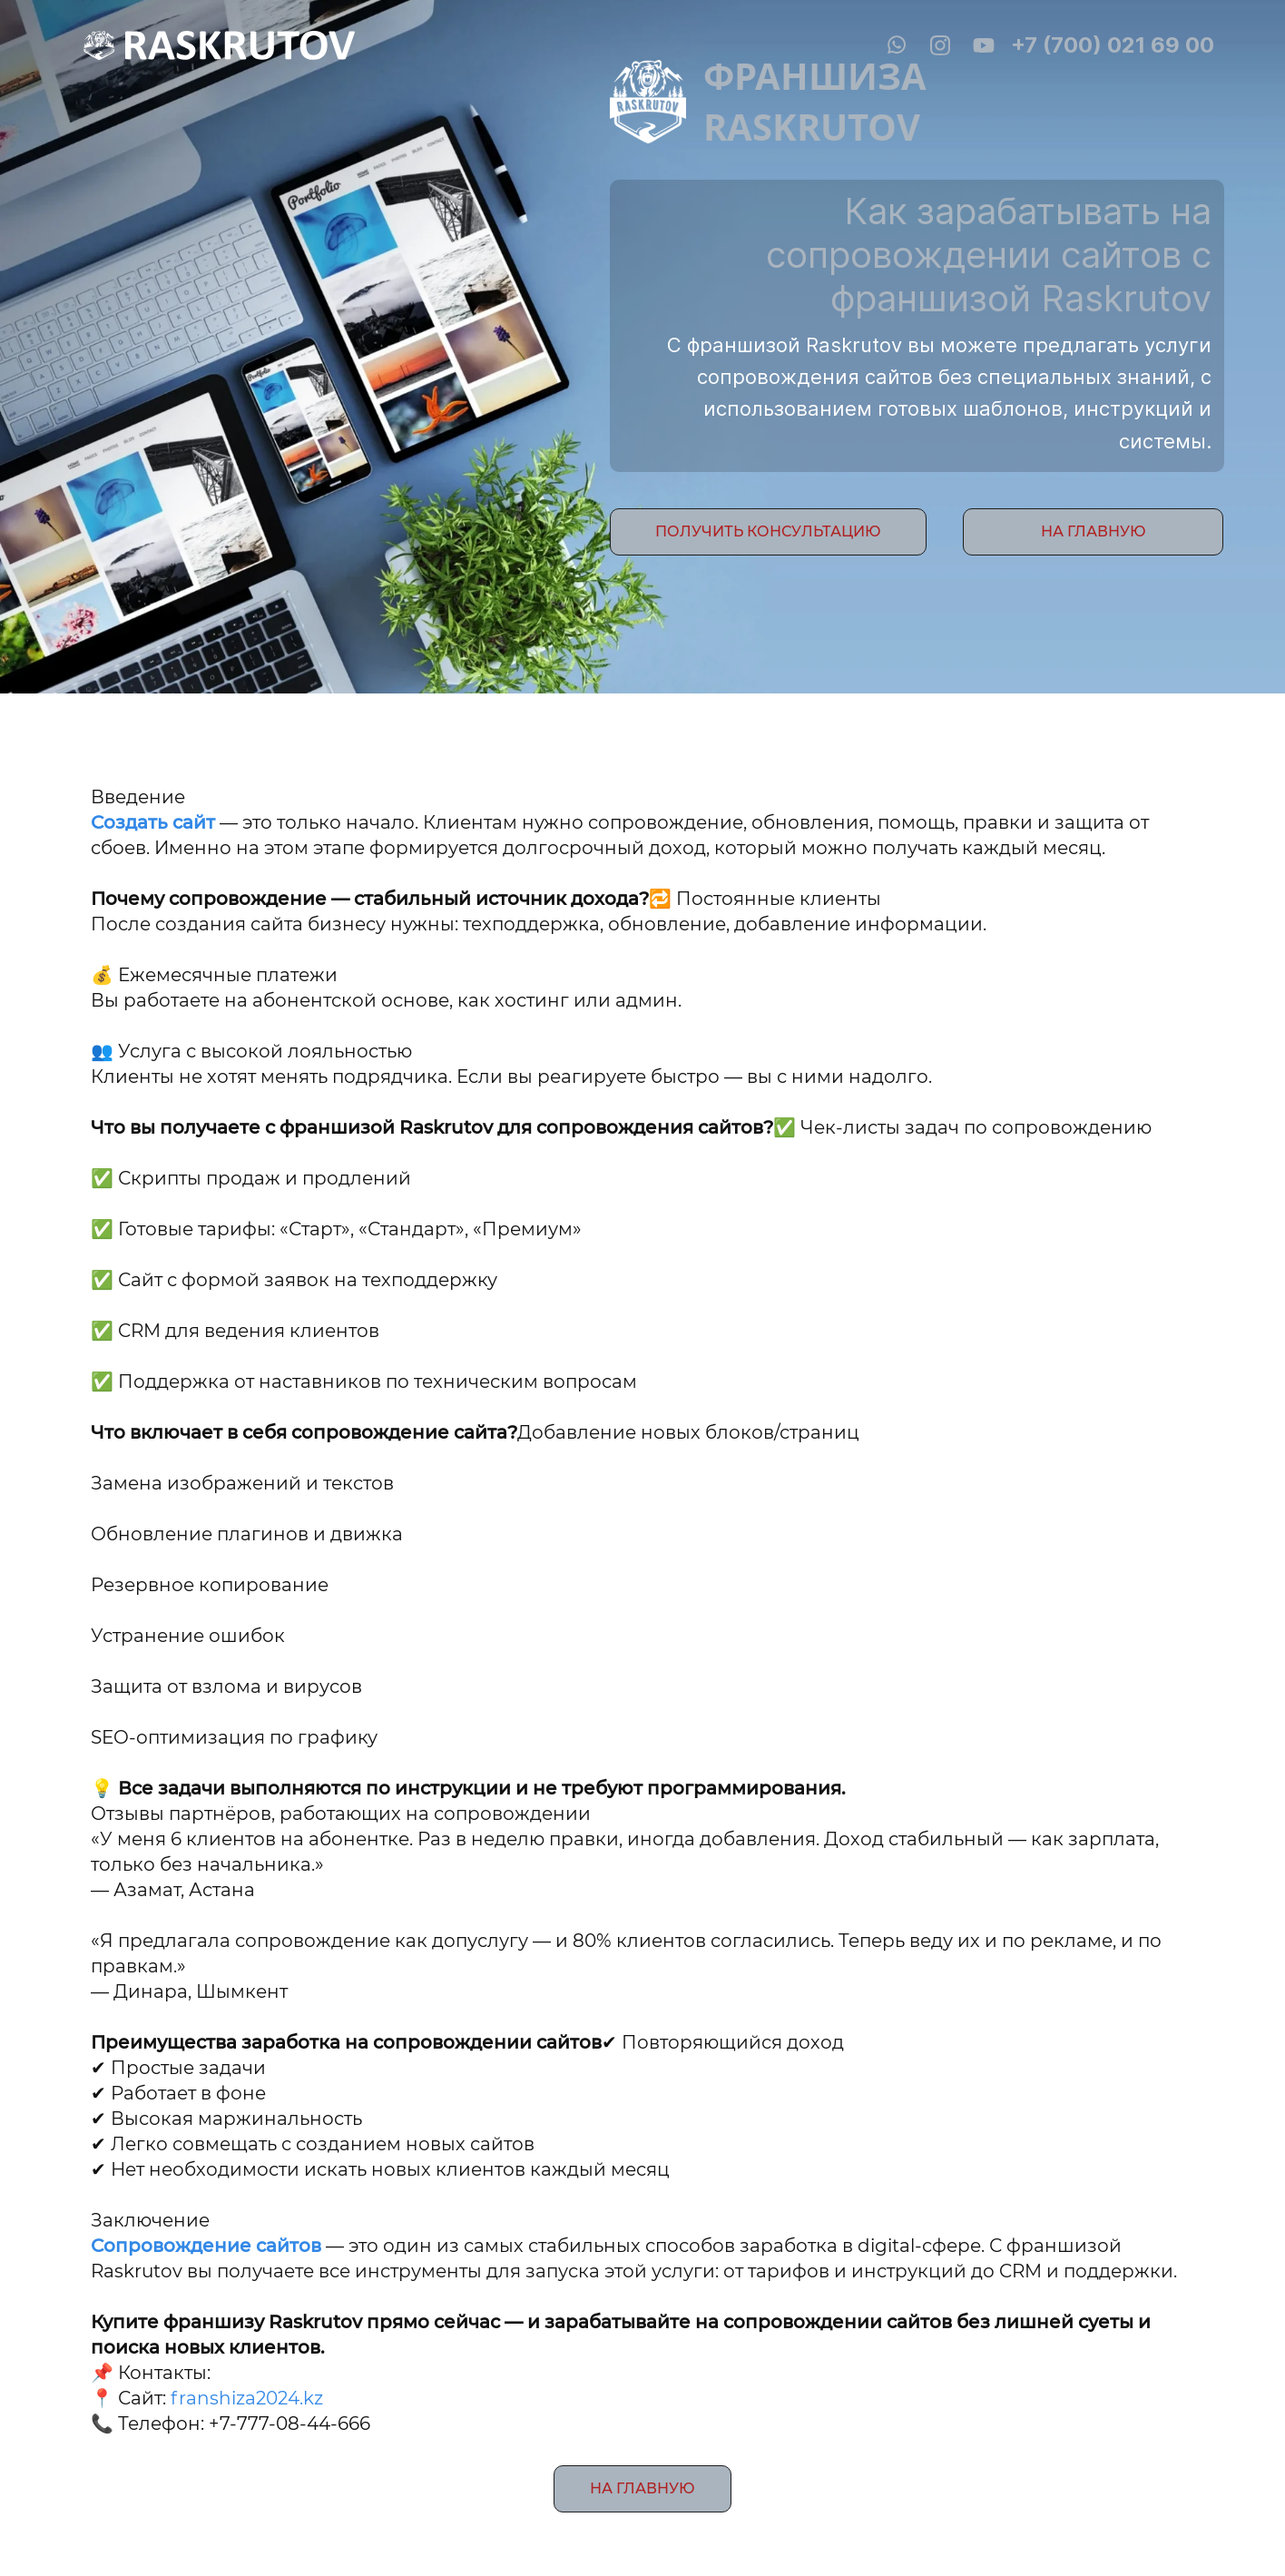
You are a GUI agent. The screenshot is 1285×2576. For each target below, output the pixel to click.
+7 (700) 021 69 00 (1112, 45)
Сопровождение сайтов (206, 2245)
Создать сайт (155, 822)
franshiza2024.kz (247, 2398)
